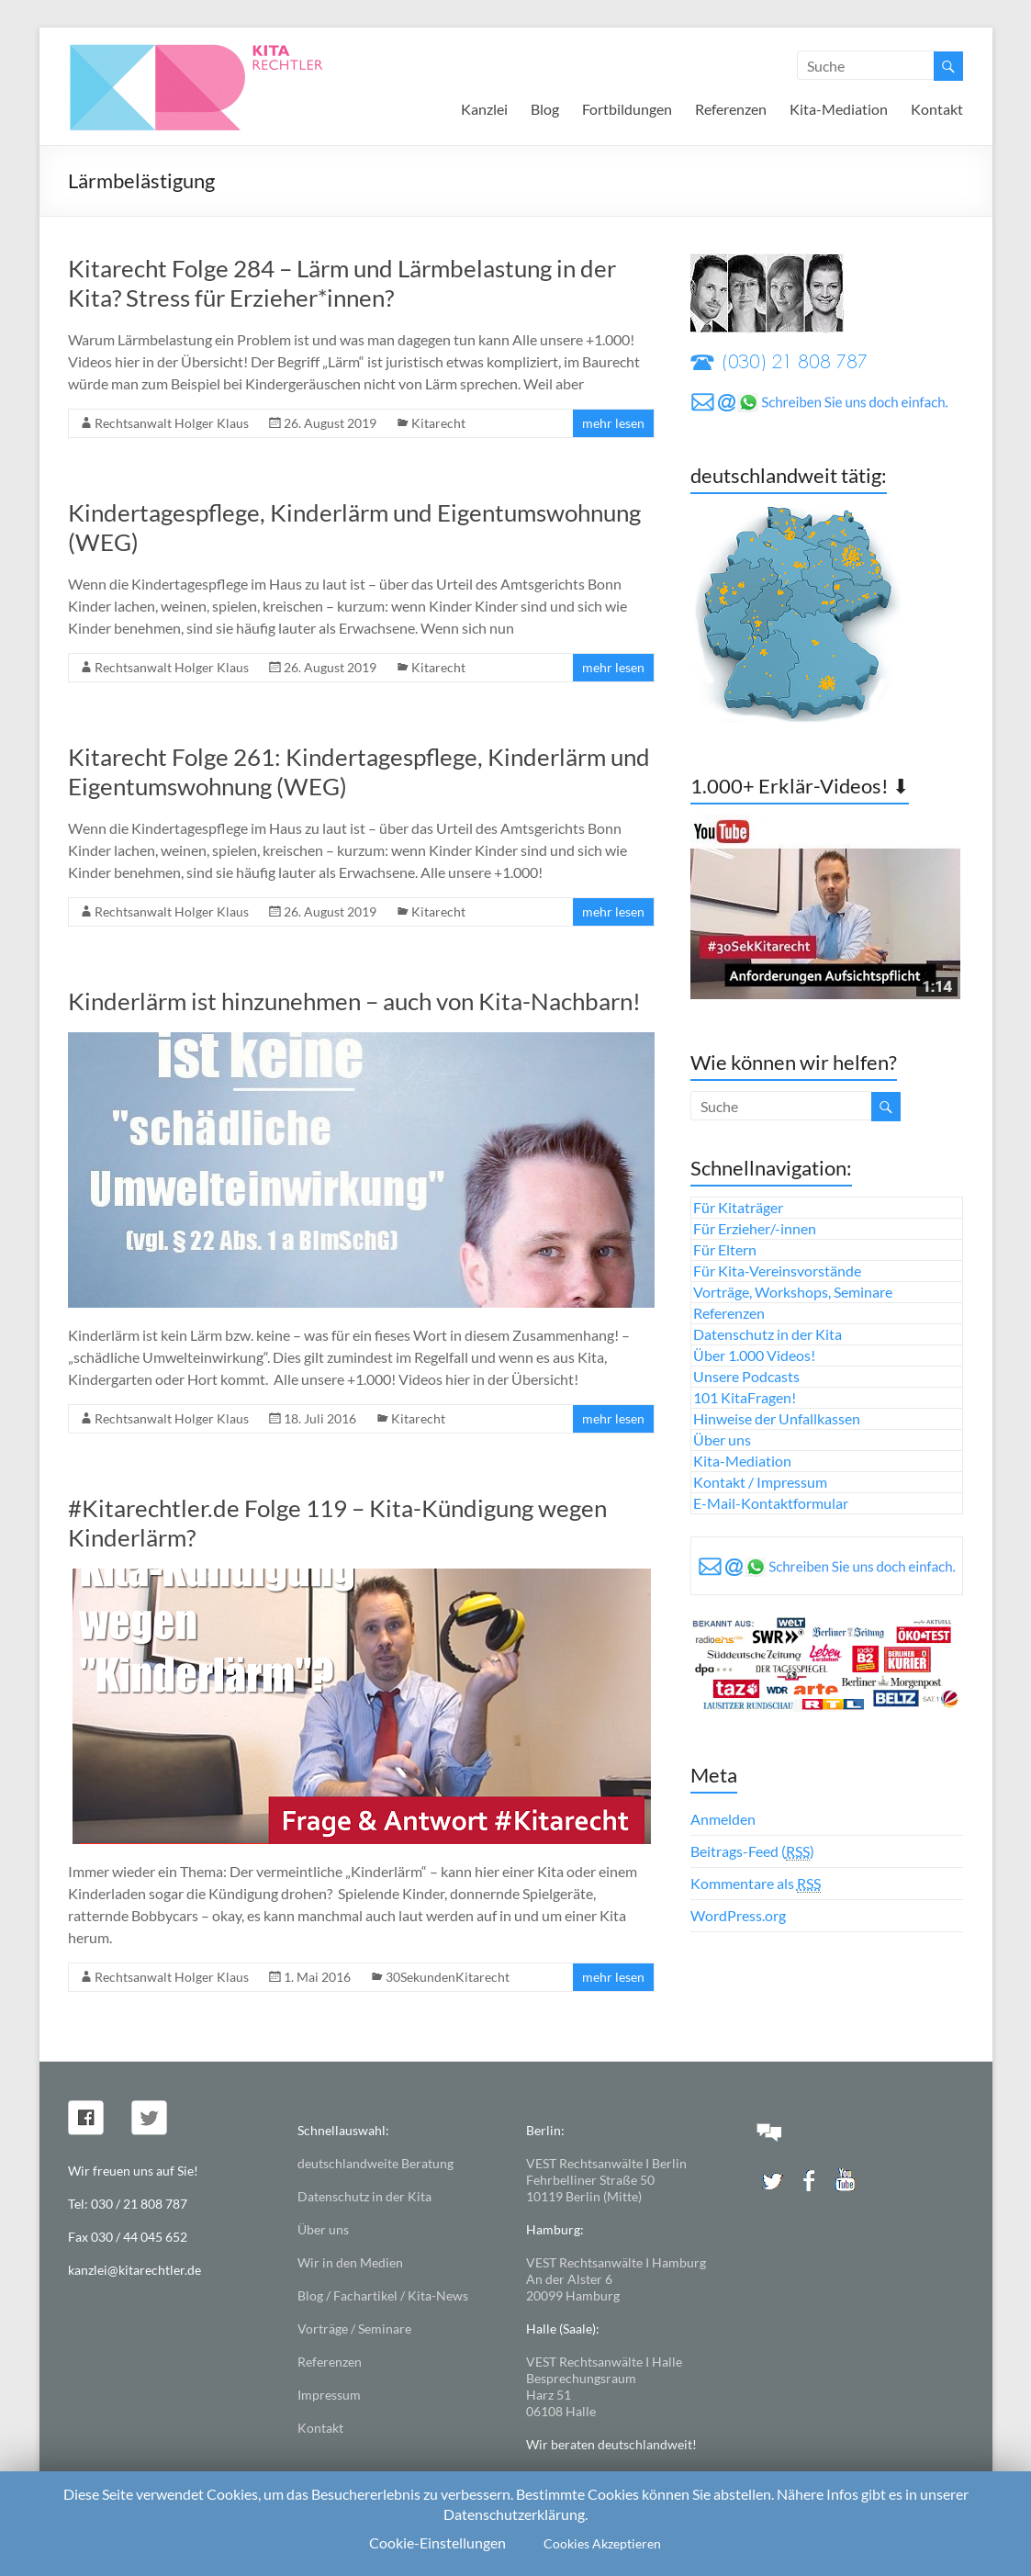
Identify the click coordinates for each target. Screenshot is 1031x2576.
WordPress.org (738, 1915)
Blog (545, 109)
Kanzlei (484, 109)
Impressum (329, 2394)
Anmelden (723, 1819)
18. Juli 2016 (320, 1418)
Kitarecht (438, 423)
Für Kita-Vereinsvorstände (777, 1270)
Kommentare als (755, 1883)
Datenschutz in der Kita (767, 1334)
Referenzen (731, 109)
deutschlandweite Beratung (375, 2163)
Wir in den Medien (350, 2262)
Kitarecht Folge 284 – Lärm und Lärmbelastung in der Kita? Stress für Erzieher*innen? (342, 282)
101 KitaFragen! (744, 1397)
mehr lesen (613, 423)
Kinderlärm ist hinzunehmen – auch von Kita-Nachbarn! (354, 1001)
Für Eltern (724, 1249)
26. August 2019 (330, 423)
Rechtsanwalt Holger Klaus (172, 423)
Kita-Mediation (839, 109)
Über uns (722, 1439)
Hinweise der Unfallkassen (776, 1418)
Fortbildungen (627, 109)
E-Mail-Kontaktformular (770, 1503)
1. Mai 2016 (317, 1977)
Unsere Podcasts (746, 1376)
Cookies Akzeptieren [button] (602, 2543)
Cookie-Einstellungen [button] (437, 2542)
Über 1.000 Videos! (754, 1355)
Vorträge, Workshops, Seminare (792, 1291)
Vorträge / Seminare (354, 2328)
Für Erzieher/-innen (754, 1228)
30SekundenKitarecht (448, 1977)
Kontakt (937, 109)
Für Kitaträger (738, 1207)
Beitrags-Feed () (752, 1851)
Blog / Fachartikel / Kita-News (382, 2295)
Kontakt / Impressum (760, 1481)
